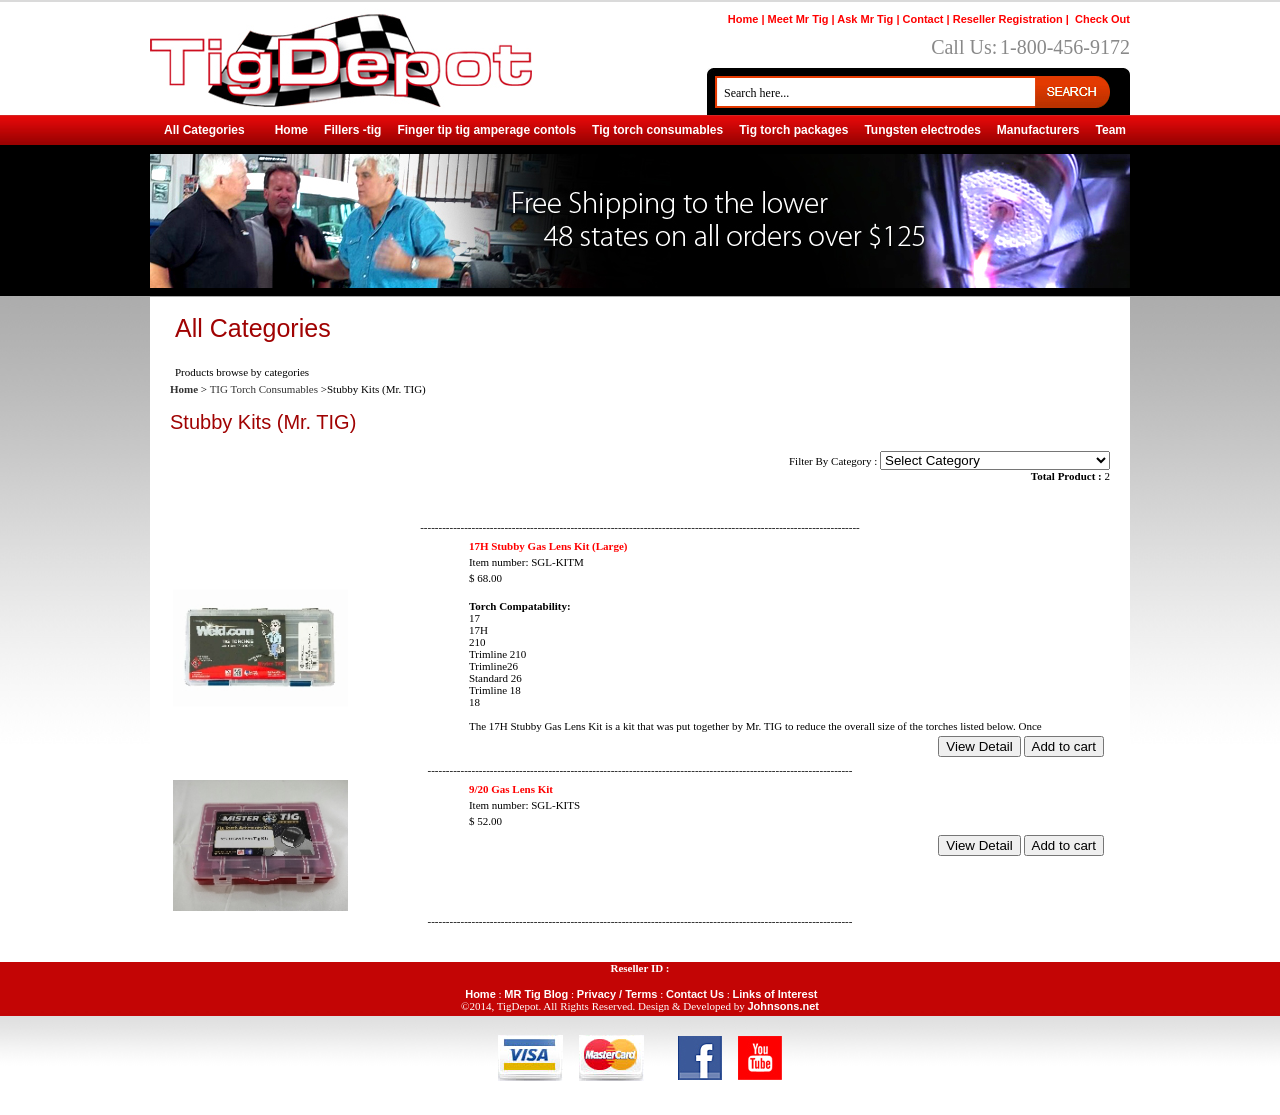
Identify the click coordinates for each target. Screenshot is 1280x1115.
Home (743, 19)
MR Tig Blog (536, 994)
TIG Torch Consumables (264, 389)
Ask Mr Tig (865, 19)
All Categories (204, 130)
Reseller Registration (1008, 19)
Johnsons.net (783, 1006)
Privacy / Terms (617, 994)
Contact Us (695, 994)
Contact (923, 19)
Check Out (1102, 19)
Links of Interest (775, 994)
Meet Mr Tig (798, 19)
